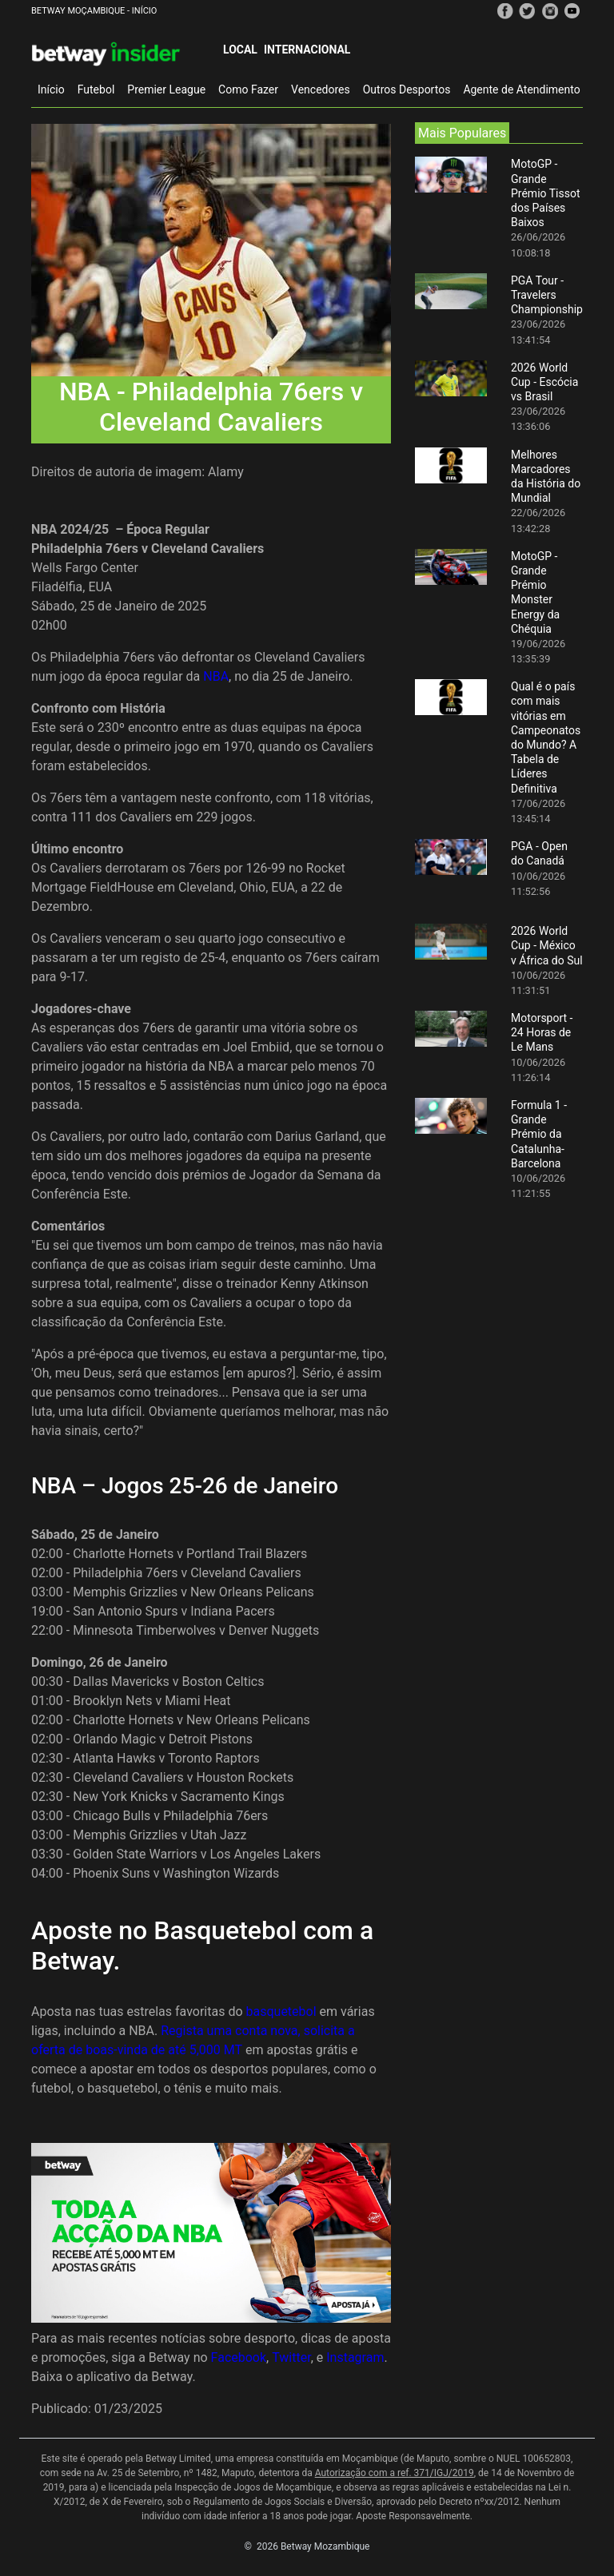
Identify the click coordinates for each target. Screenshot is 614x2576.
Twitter (291, 2357)
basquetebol (281, 2011)
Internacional (307, 49)
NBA (216, 676)
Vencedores (320, 89)
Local (240, 49)
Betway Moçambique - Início (94, 11)
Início (51, 89)
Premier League (166, 89)
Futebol (96, 89)
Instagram (355, 2357)
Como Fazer (248, 89)
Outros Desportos (407, 89)
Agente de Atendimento (521, 89)
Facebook (238, 2357)
